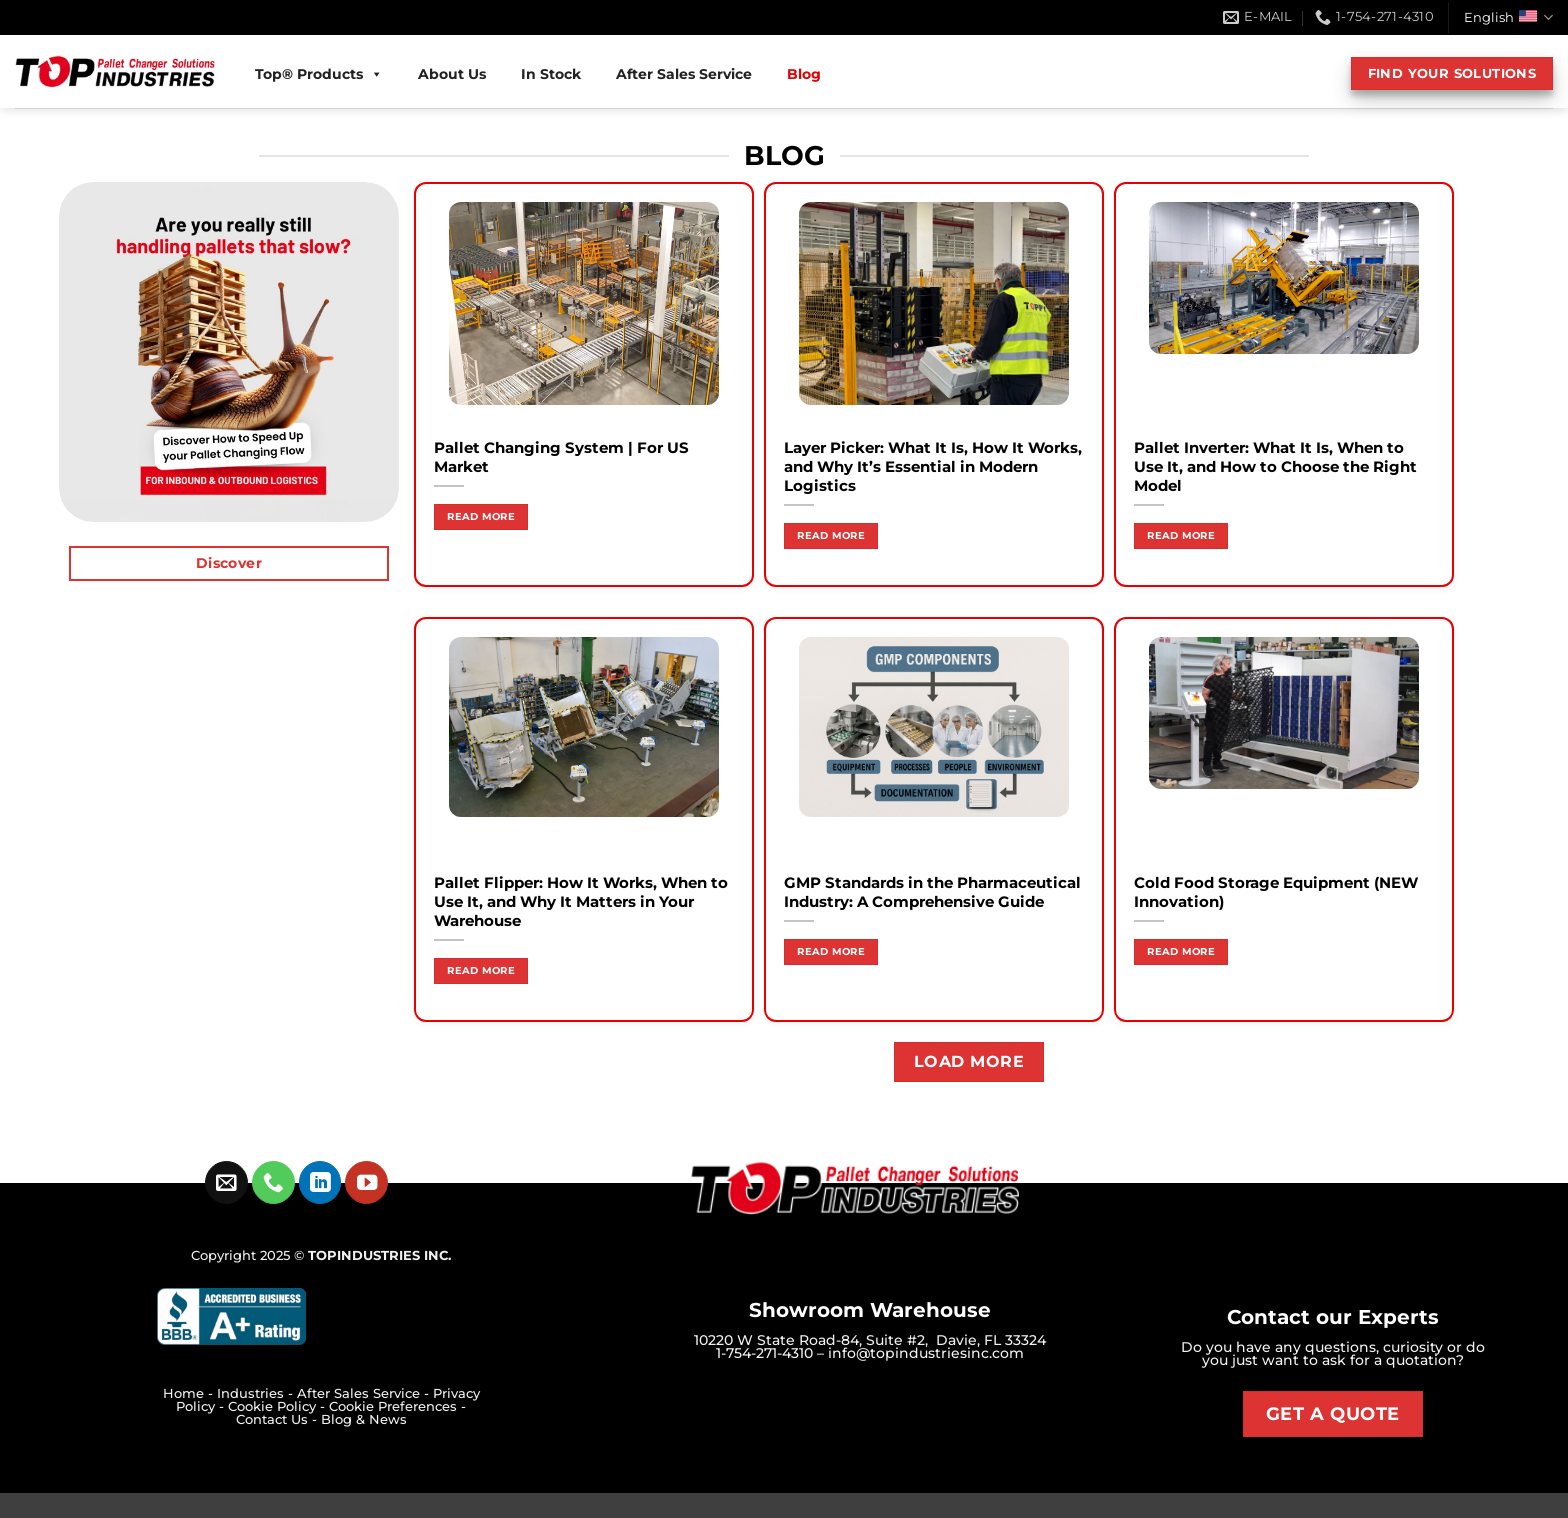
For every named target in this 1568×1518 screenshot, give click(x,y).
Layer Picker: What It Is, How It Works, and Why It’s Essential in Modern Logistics (933, 467)
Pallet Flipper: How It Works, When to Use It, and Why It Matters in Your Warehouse (581, 902)
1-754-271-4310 (764, 1353)
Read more (481, 516)
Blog (804, 74)
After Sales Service (684, 74)
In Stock (551, 74)
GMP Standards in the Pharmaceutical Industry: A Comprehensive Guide (932, 892)
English (1508, 17)
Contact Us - (278, 1419)
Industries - (257, 1393)
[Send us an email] (226, 1182)
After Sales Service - (365, 1393)
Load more (969, 1061)
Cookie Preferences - (397, 1406)
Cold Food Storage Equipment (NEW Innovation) (1276, 892)
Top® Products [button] (319, 74)
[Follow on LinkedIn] (320, 1182)
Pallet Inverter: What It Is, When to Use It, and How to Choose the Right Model (1275, 467)
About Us (452, 74)
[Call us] (273, 1182)
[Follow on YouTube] (366, 1182)
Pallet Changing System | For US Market (561, 457)
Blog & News (364, 1419)
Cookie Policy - (278, 1406)
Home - (190, 1393)
